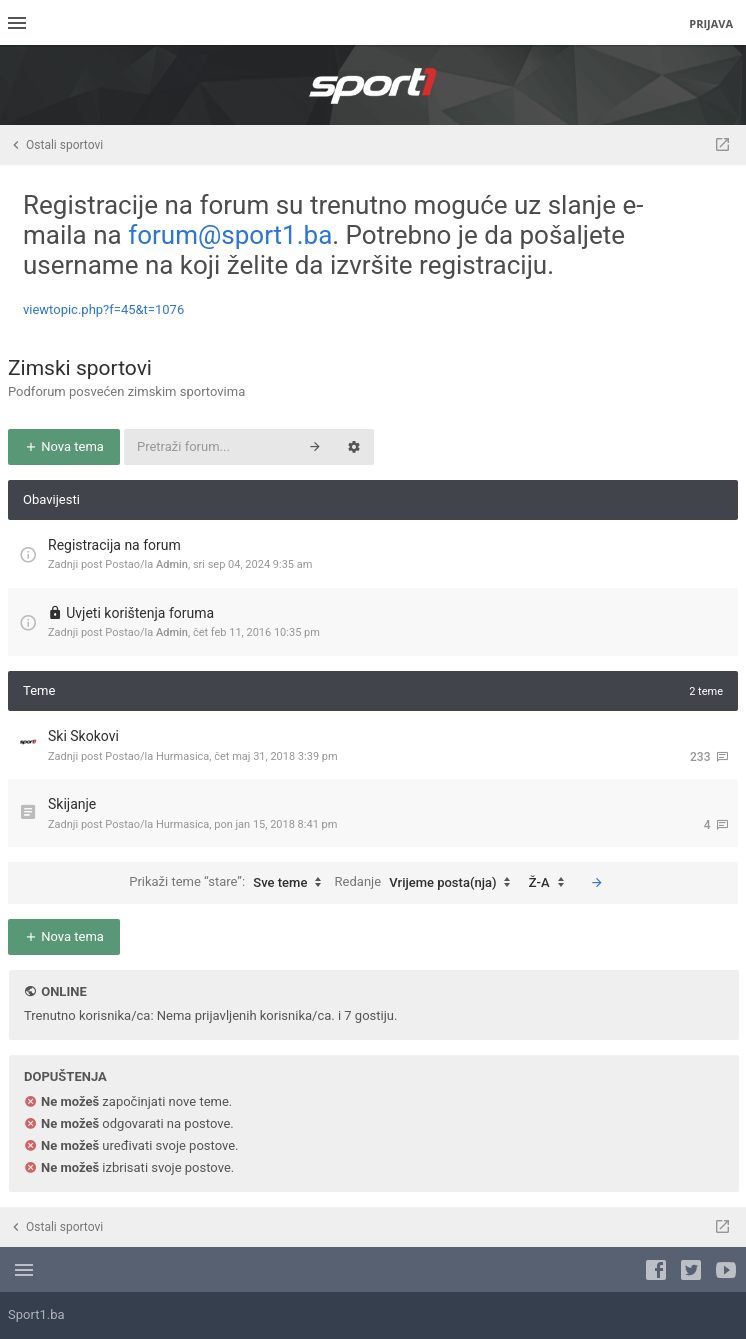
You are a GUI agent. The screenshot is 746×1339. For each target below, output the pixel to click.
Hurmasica (182, 756)
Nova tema (64, 446)
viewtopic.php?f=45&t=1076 (103, 309)
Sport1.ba (36, 1314)
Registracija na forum (114, 545)
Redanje (428, 883)
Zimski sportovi (80, 368)
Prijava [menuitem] (711, 23)
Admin (172, 564)
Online (63, 991)
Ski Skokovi (83, 736)
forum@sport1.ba (230, 235)
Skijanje (72, 804)
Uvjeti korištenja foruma (140, 613)
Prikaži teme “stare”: (230, 883)
